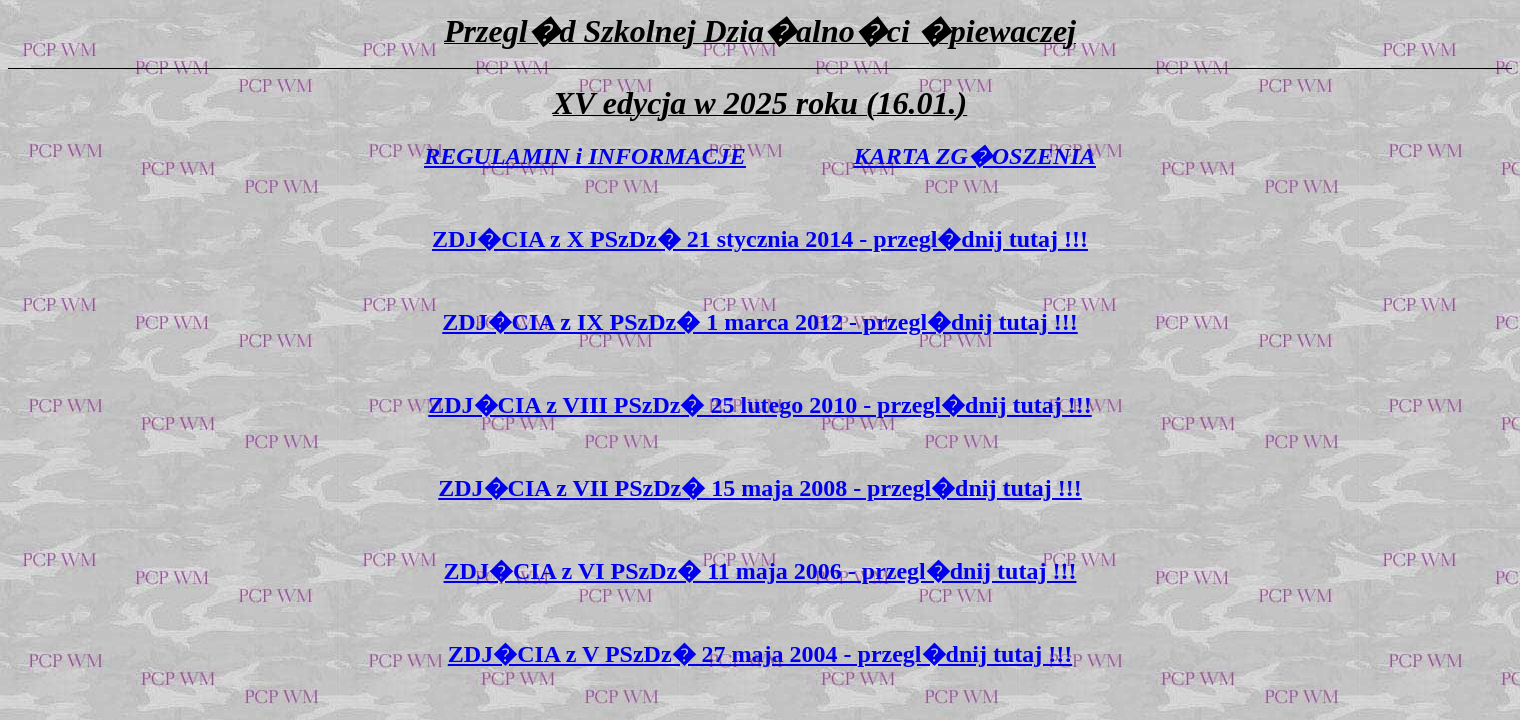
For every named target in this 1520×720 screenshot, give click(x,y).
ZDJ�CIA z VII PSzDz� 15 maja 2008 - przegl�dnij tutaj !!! (760, 488)
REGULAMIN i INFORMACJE (584, 156)
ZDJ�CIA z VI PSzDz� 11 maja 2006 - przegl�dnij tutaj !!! (760, 571)
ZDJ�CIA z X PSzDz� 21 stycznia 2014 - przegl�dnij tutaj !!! (760, 239)
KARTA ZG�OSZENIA (975, 156)
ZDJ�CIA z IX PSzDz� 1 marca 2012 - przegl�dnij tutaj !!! (759, 322)
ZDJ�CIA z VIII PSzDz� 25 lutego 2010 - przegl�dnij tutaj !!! (760, 405)
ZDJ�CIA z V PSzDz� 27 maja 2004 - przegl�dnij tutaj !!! (760, 654)
